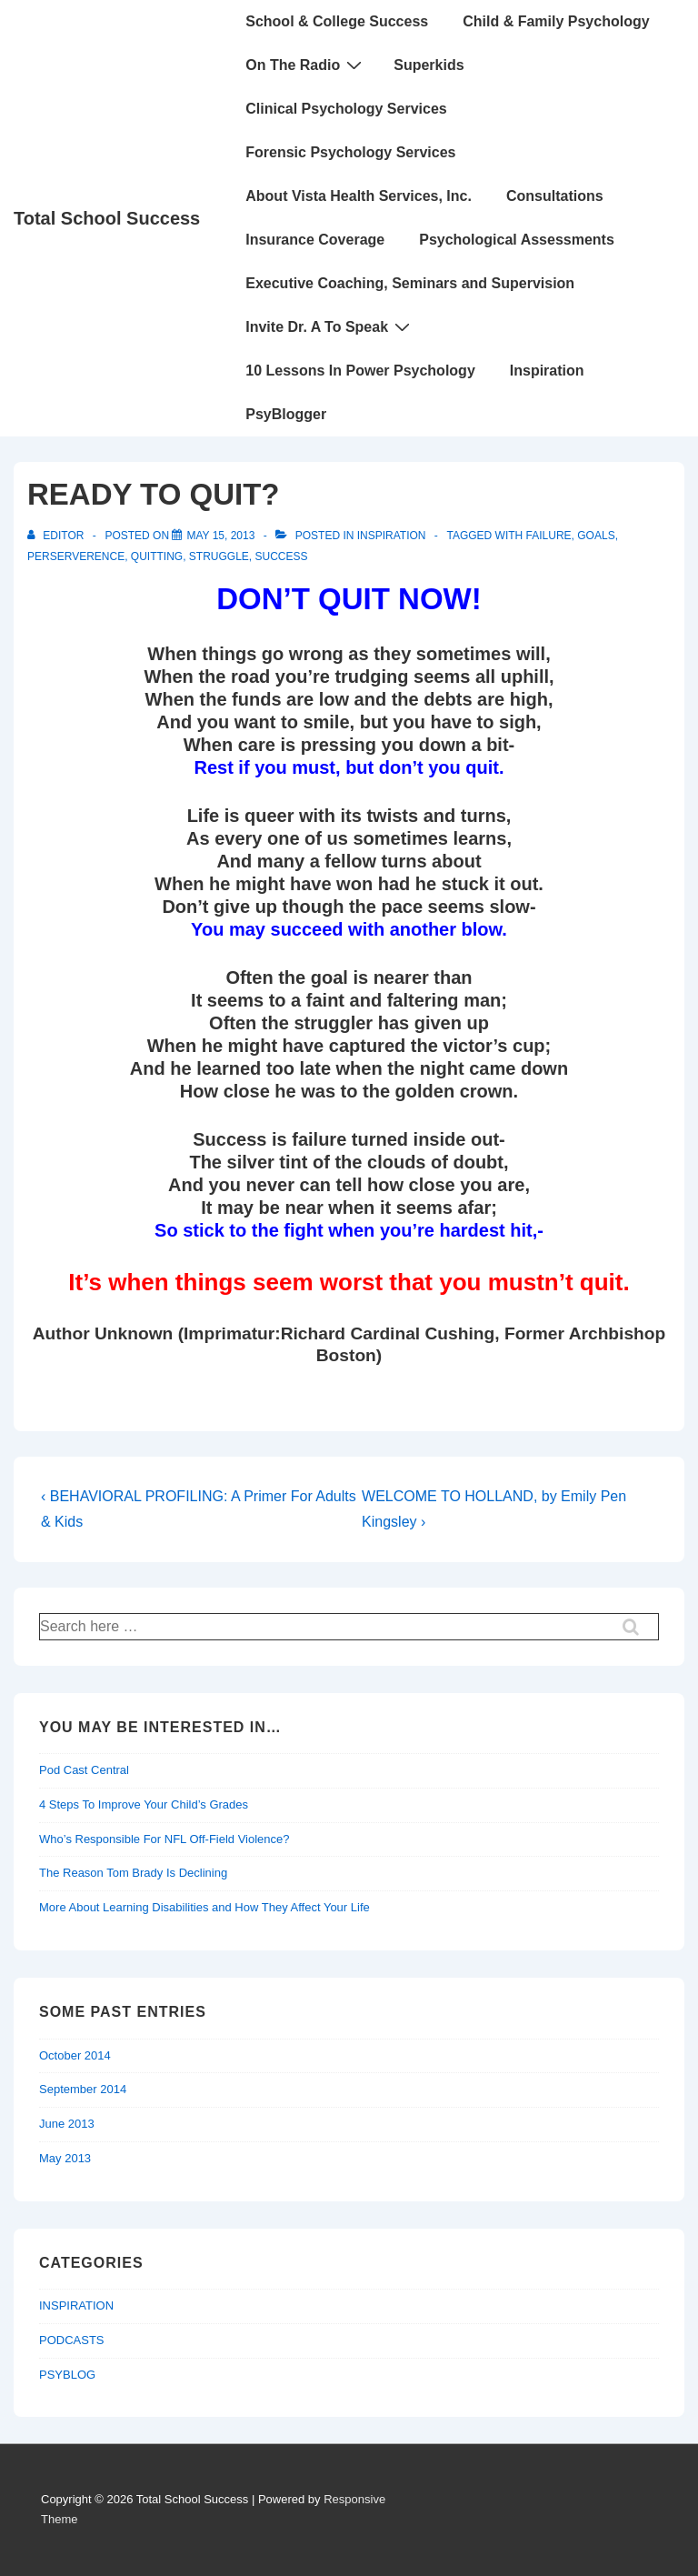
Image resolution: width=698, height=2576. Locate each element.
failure (549, 535)
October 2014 (75, 2055)
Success (281, 556)
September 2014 (82, 2089)
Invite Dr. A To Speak (329, 326)
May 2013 (65, 2158)
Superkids (429, 65)
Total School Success (107, 218)
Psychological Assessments (516, 239)
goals (595, 535)
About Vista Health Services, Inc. (358, 196)
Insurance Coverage (314, 239)
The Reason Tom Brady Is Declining (133, 1872)
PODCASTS (72, 2340)
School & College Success (336, 21)
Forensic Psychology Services (350, 152)
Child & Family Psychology (556, 21)
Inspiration (547, 370)
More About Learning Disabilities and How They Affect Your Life (204, 1907)
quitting (157, 556)
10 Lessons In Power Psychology (360, 370)
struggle (219, 556)
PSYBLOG (67, 2374)
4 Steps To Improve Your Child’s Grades (143, 1804)
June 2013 (67, 2123)
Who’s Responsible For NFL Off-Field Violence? (164, 1839)
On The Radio (305, 64)
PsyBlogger (285, 414)
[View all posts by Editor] (57, 535)
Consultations (554, 196)
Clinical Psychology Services (345, 108)
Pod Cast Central (84, 1770)
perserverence (76, 556)
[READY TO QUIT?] (220, 535)
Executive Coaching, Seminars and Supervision (409, 283)
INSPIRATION (391, 535)
